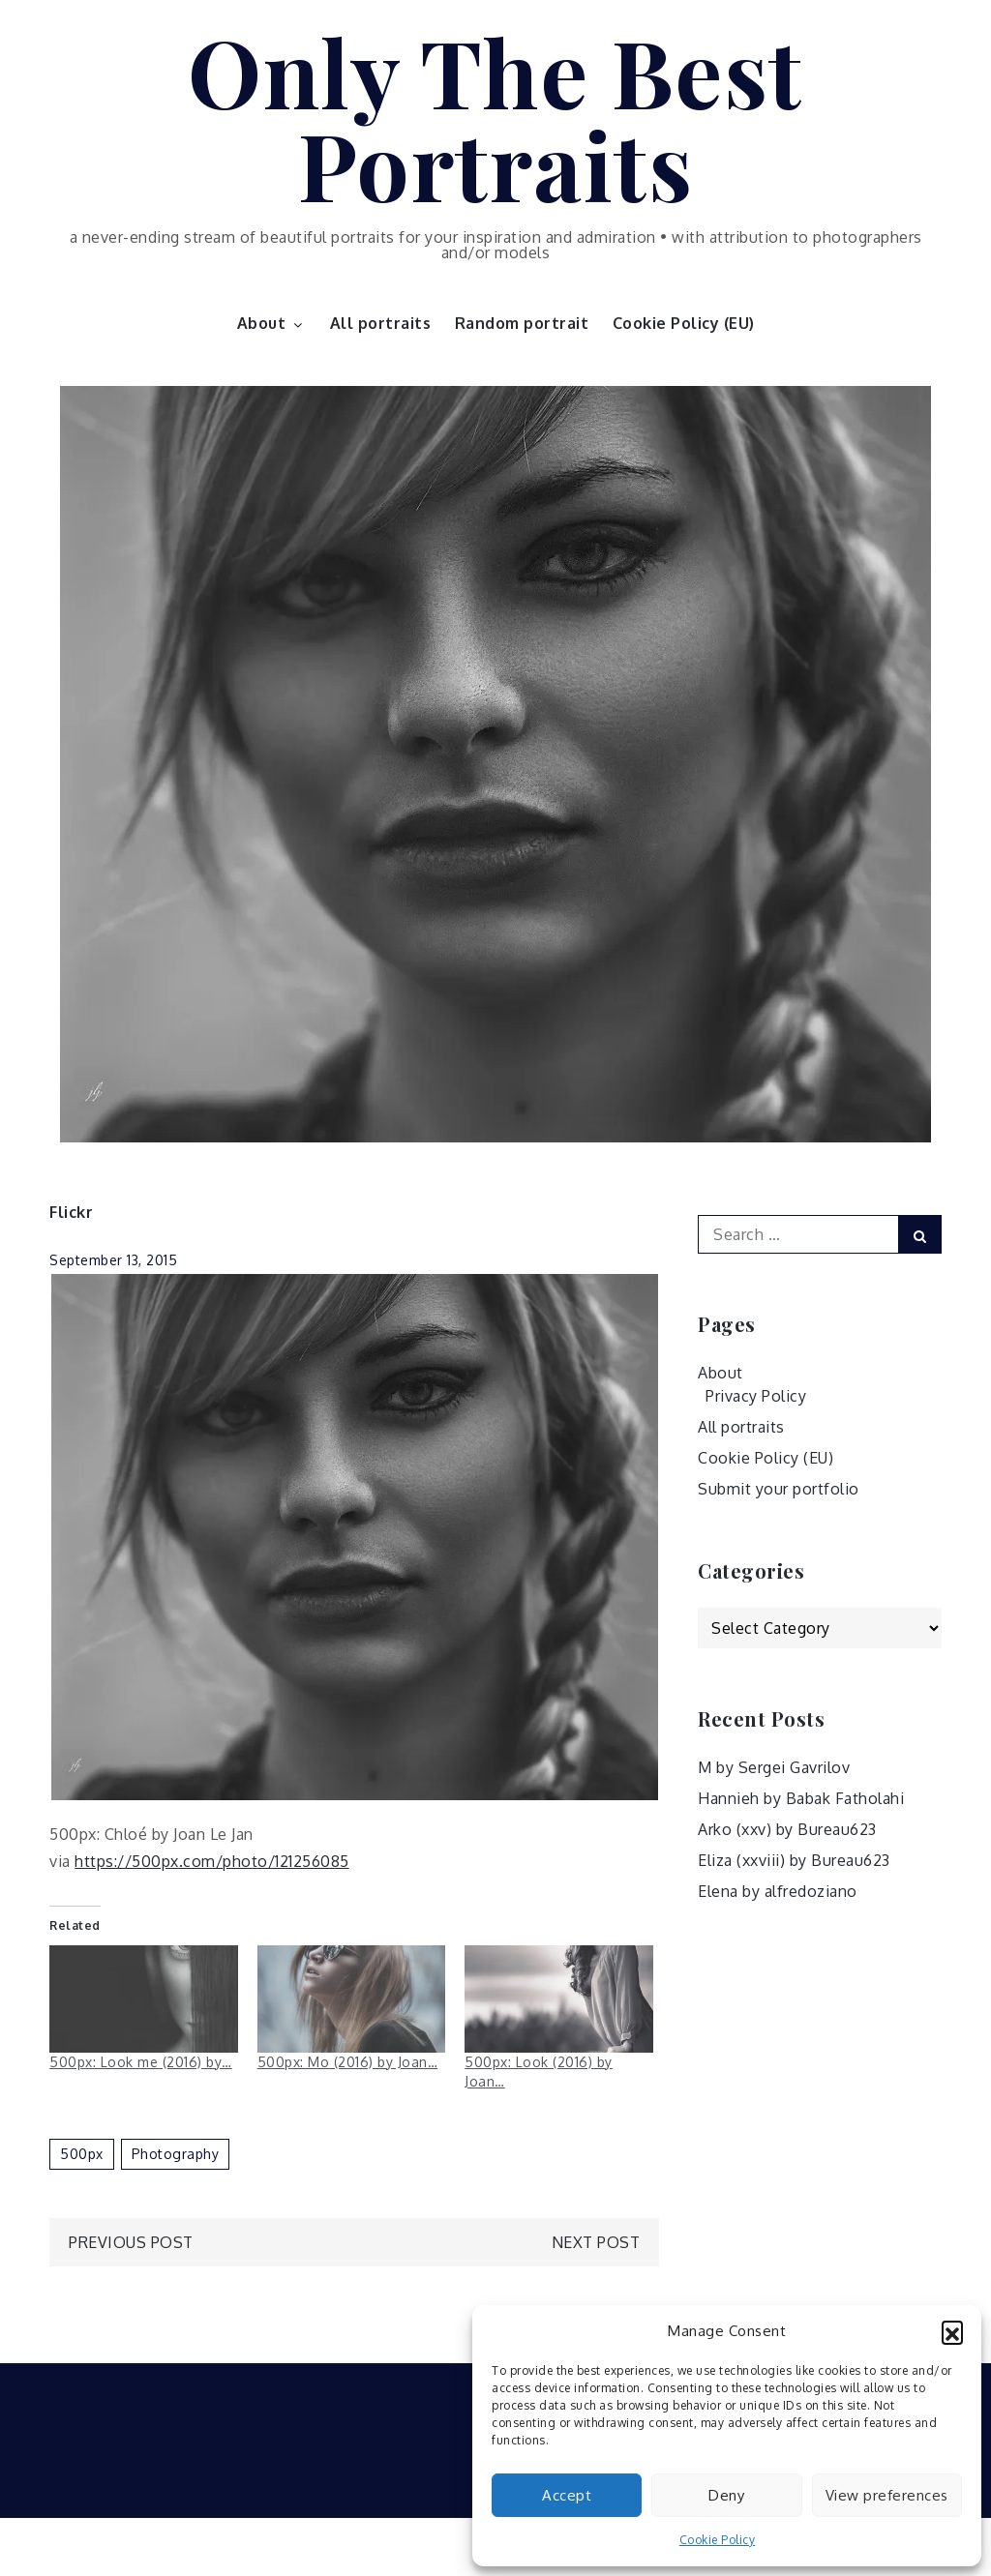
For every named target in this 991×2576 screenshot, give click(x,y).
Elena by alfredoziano (777, 1891)
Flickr (71, 1212)
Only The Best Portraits (495, 117)
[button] (952, 2331)
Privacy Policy (756, 1396)
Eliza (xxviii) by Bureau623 (794, 1860)
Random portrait (522, 323)
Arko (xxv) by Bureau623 (787, 1829)
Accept (566, 2495)
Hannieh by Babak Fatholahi (801, 1798)
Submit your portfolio (778, 1488)
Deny (726, 2495)
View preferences (887, 2495)
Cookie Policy (717, 2539)
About (272, 323)
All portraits (381, 323)
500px (82, 2154)
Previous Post (131, 2242)
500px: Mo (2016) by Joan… (347, 2062)
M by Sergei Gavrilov (774, 1767)
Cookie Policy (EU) (684, 323)
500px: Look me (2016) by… (140, 2062)
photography (176, 2154)
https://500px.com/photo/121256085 (212, 1861)
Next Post (596, 2242)
